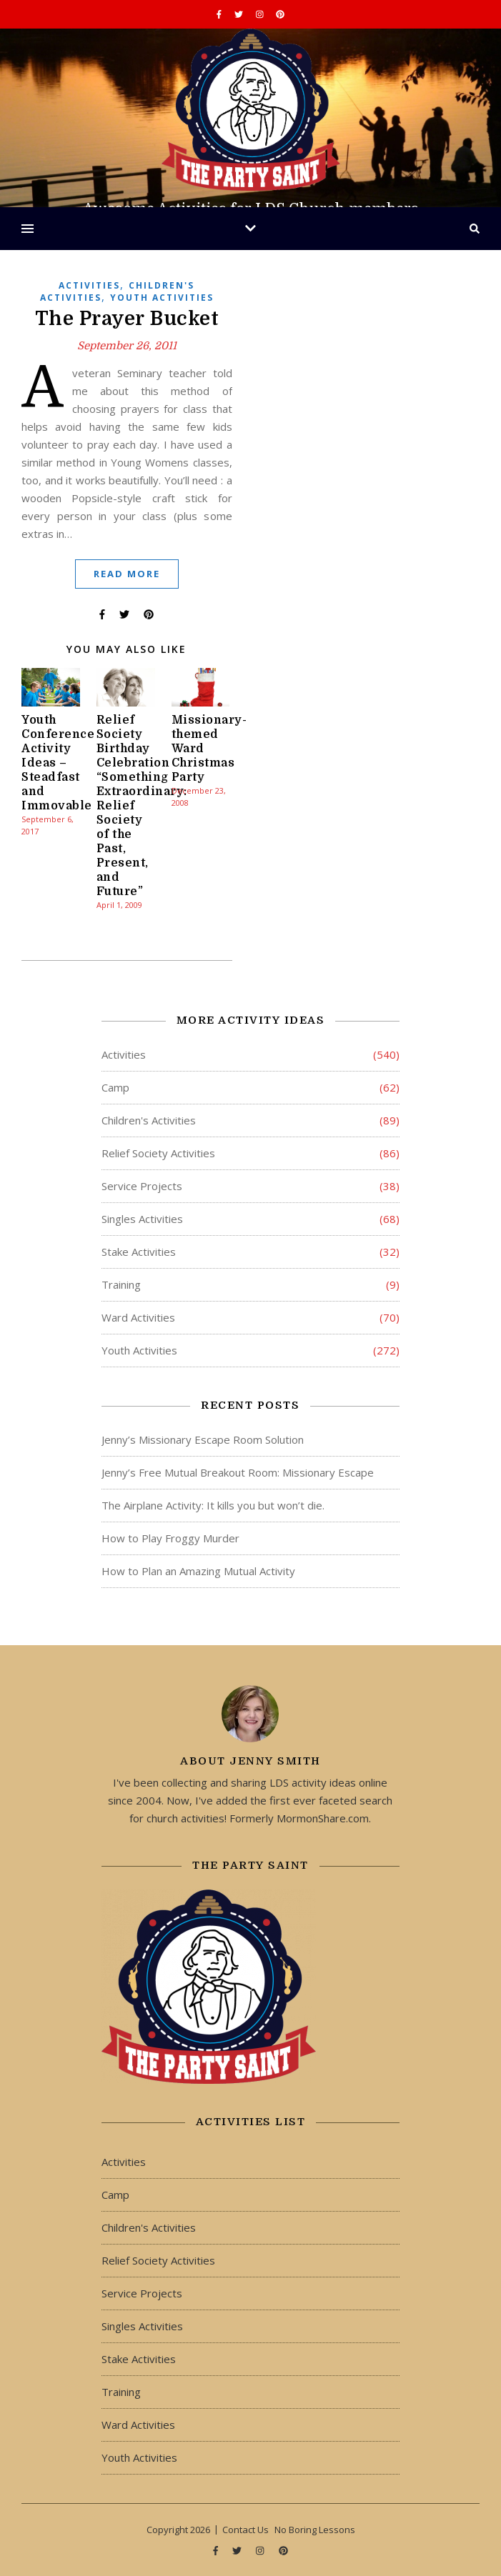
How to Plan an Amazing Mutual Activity (198, 1571)
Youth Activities (162, 297)
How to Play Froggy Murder (170, 1538)
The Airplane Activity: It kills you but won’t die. (212, 1505)
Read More (127, 573)
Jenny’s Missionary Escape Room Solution (202, 1439)
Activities (89, 285)
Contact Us (245, 2529)
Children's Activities (148, 1120)
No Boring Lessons (314, 2529)
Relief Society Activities (158, 1153)
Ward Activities (138, 1317)
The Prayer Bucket (127, 318)
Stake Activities (138, 1251)
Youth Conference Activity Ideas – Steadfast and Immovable (57, 763)
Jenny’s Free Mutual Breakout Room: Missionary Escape (237, 1472)
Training (121, 1284)
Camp (115, 1087)
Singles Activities (142, 1219)
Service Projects (141, 1186)
